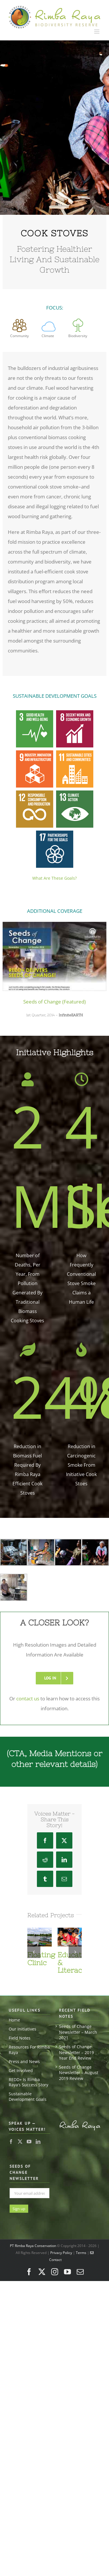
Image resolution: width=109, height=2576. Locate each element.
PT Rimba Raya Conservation (33, 2237)
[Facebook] (11, 2132)
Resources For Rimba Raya (29, 2041)
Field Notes (20, 2029)
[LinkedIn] (38, 2132)
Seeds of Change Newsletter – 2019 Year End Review (76, 2043)
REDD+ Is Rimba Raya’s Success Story (28, 2073)
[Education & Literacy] (70, 1922)
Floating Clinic (41, 1950)
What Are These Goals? (54, 878)
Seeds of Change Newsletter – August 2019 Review (78, 2064)
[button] (33, 1942)
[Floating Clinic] (39, 1922)
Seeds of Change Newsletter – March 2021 (78, 2023)
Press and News (24, 2053)
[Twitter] (20, 2132)
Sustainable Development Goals (28, 2088)
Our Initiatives (22, 2020)
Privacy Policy (61, 2244)
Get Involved (21, 2062)
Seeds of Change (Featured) (54, 1001)
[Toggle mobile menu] (97, 31)
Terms (81, 2244)
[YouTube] (29, 2132)
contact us (27, 1690)
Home (14, 2011)
